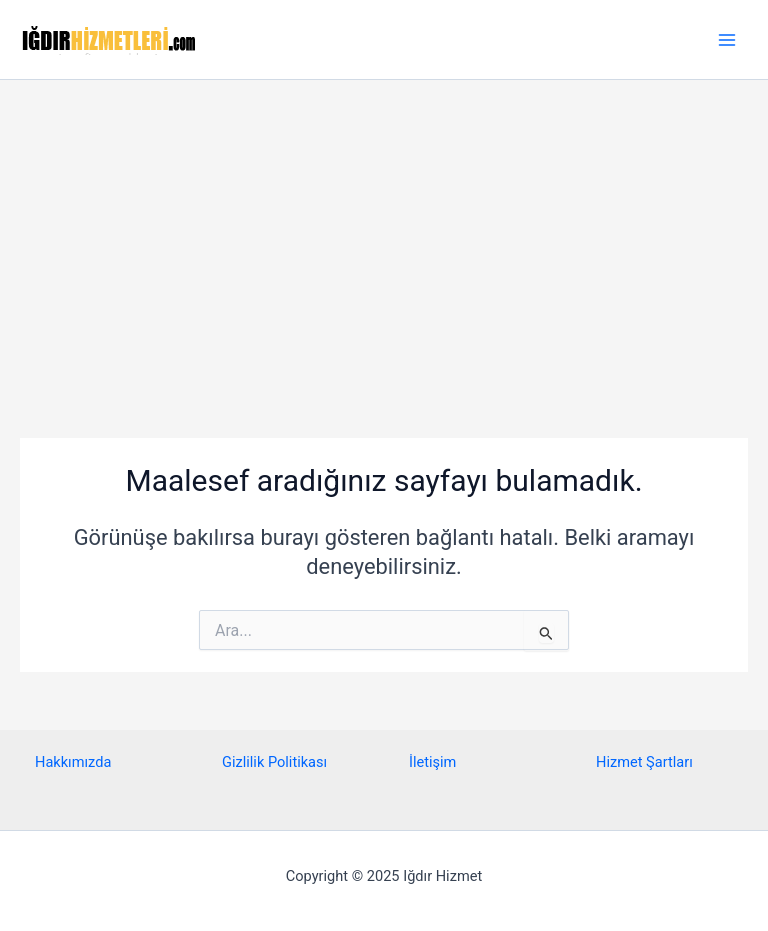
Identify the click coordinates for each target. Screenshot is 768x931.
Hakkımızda (73, 762)
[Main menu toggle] (727, 40)
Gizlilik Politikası (274, 762)
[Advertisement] (384, 230)
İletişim (432, 762)
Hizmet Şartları (644, 762)
